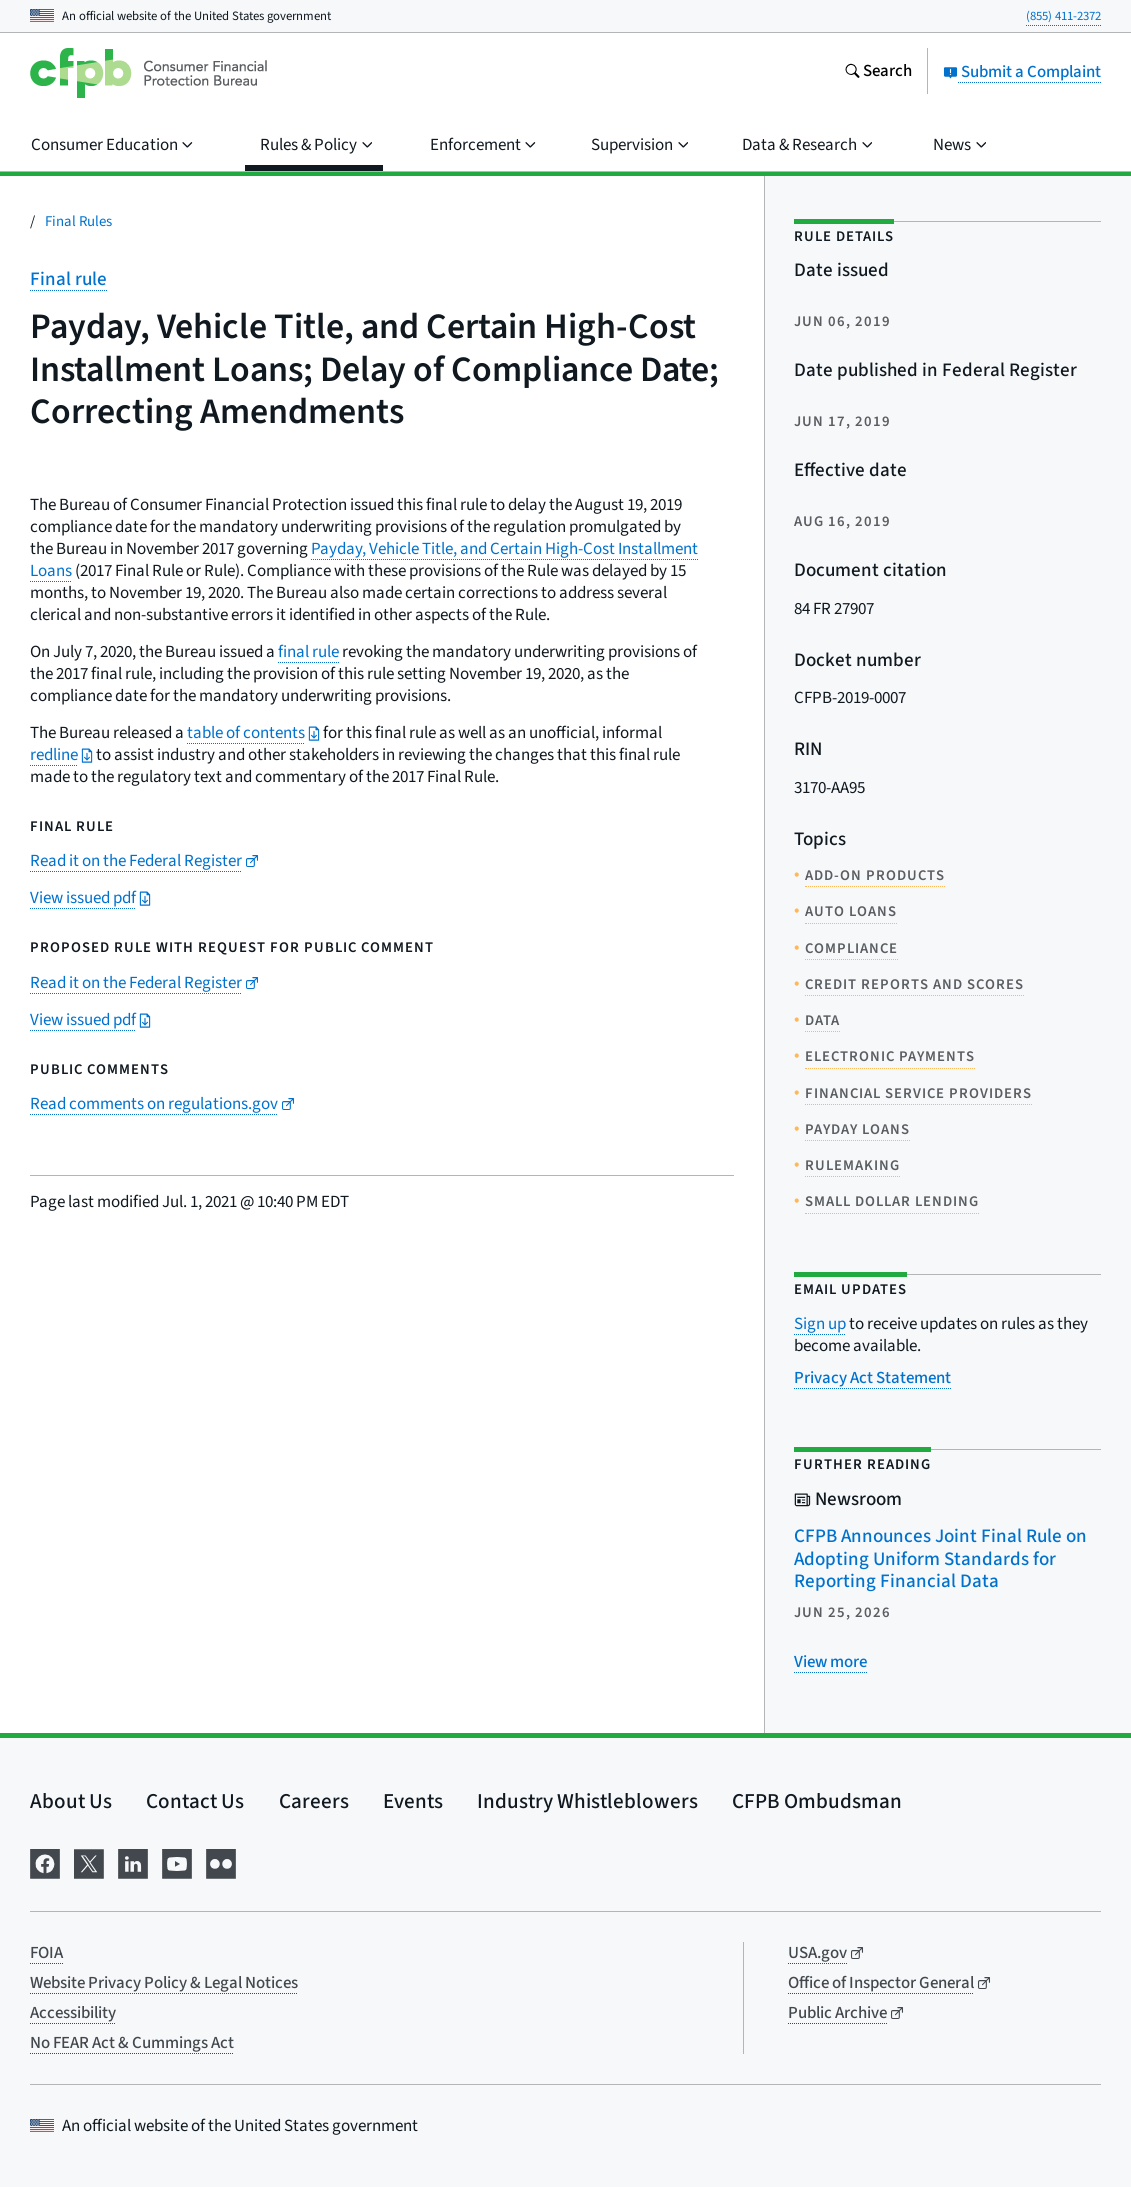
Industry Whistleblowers (587, 1801)
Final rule (68, 279)
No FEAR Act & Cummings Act (132, 2043)
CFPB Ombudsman (817, 1801)
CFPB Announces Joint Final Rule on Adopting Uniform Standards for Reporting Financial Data (940, 1559)
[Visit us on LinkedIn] (133, 1861)
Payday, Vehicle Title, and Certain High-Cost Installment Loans (364, 560)
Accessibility (73, 2013)
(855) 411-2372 (1063, 16)
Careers (314, 1801)
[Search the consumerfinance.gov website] (878, 73)
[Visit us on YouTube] (177, 1861)
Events (413, 1801)
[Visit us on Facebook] (45, 1861)
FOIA (46, 1953)
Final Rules (78, 221)
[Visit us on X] (89, 1861)
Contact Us (195, 1801)
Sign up (820, 1324)
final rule (308, 652)
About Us (71, 1801)
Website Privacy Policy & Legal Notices (164, 1983)
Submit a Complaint (1022, 72)
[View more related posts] (830, 1662)
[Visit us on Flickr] (221, 1861)
